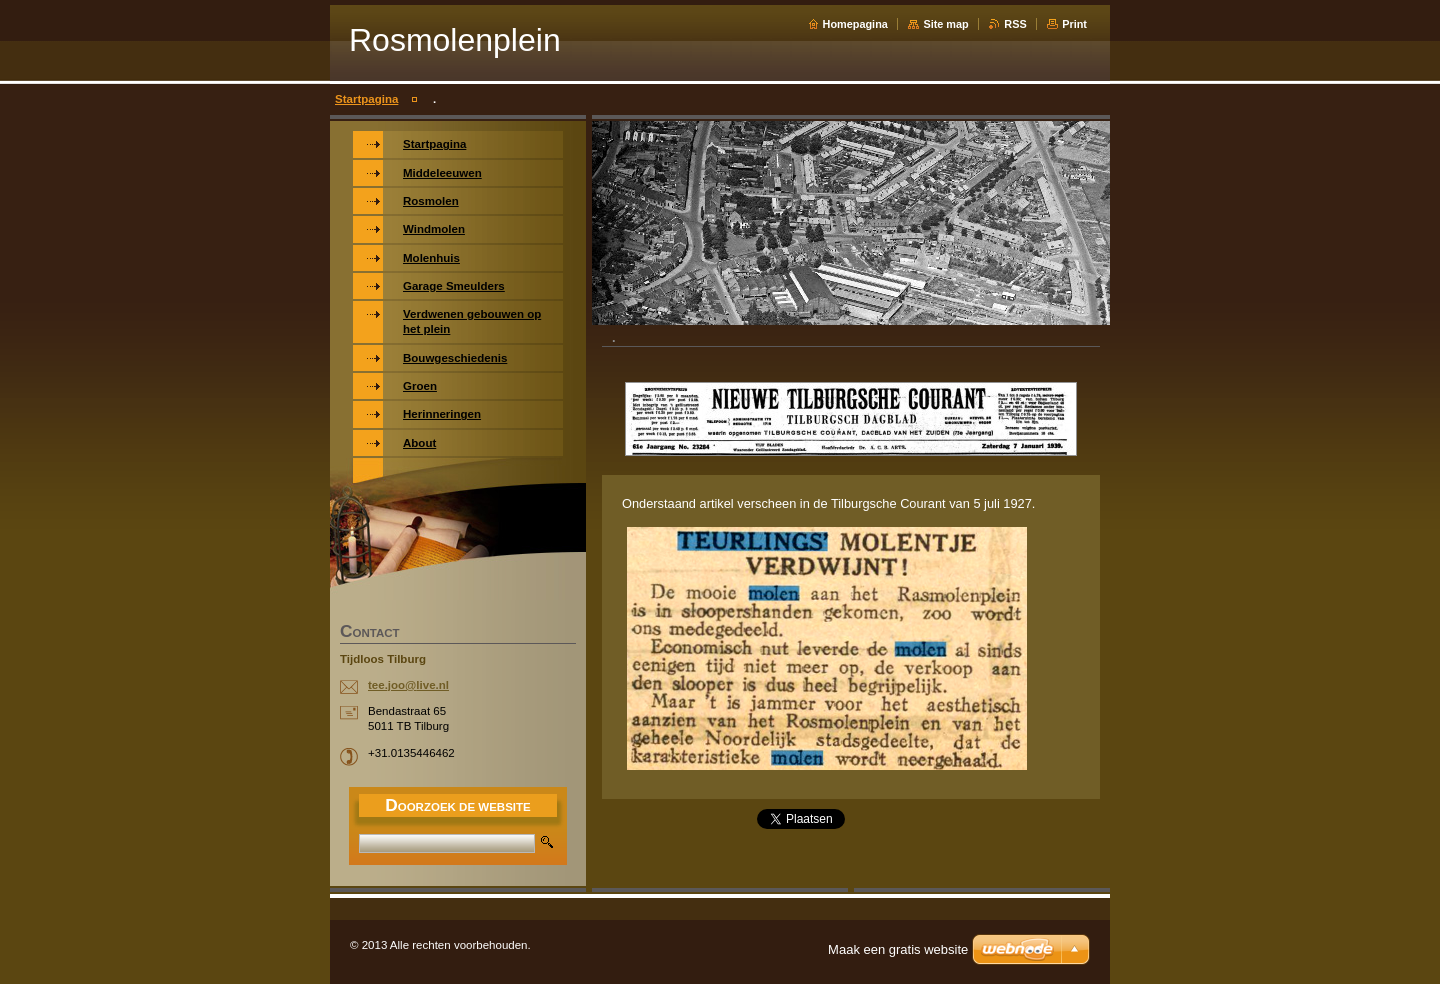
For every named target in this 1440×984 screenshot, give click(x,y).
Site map (945, 24)
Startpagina (366, 99)
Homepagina (855, 24)
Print (1074, 24)
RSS (1015, 24)
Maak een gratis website (898, 949)
